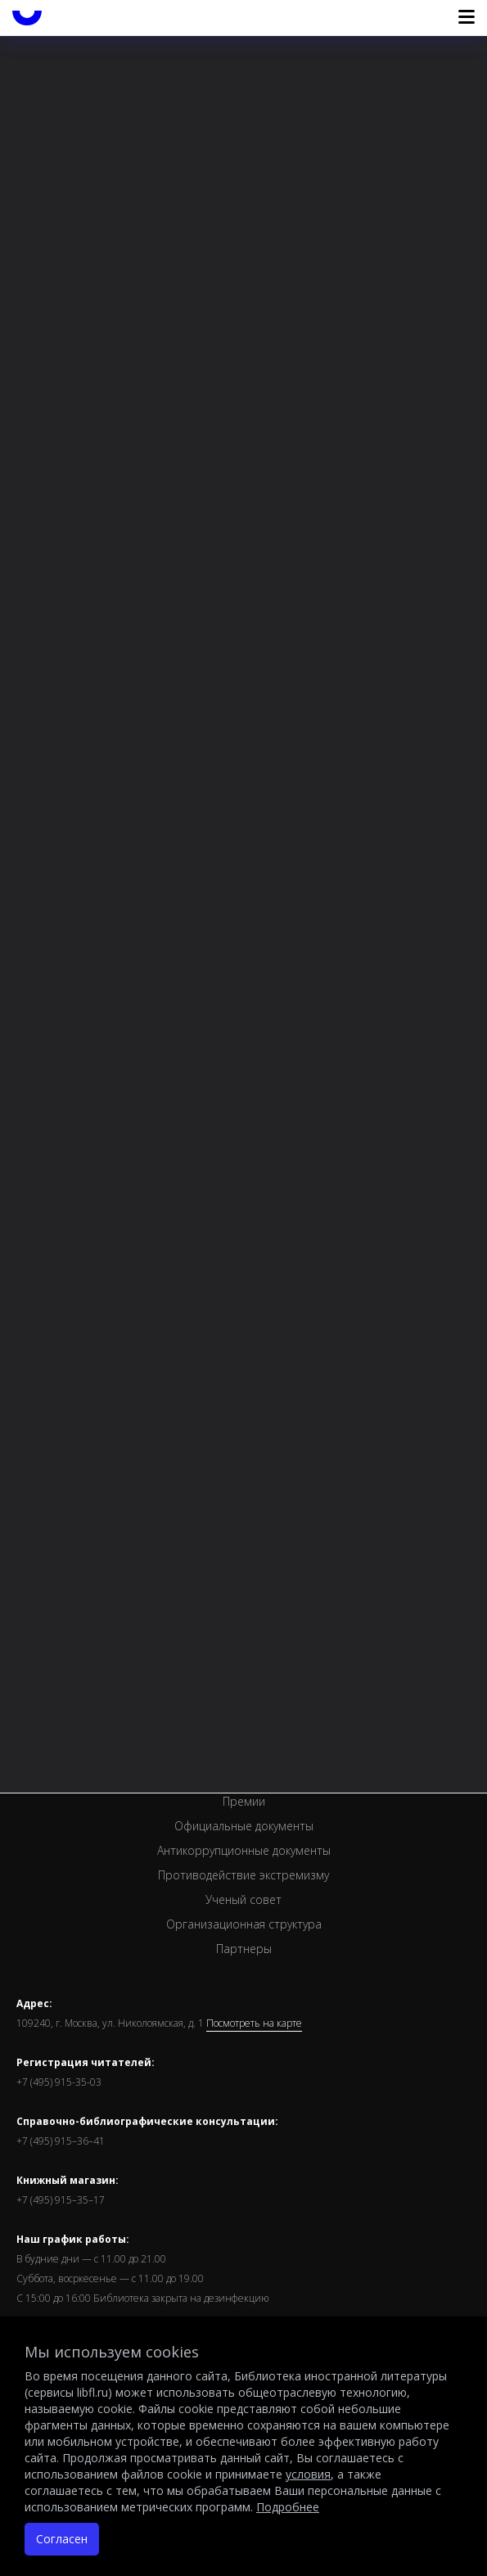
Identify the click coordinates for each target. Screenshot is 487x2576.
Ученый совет (243, 1899)
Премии (244, 1801)
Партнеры (244, 1948)
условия (308, 2474)
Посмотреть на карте (254, 2023)
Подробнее (287, 2507)
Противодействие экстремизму (243, 1875)
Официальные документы (243, 1826)
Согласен (62, 2539)
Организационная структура (244, 1924)
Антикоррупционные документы (244, 1850)
